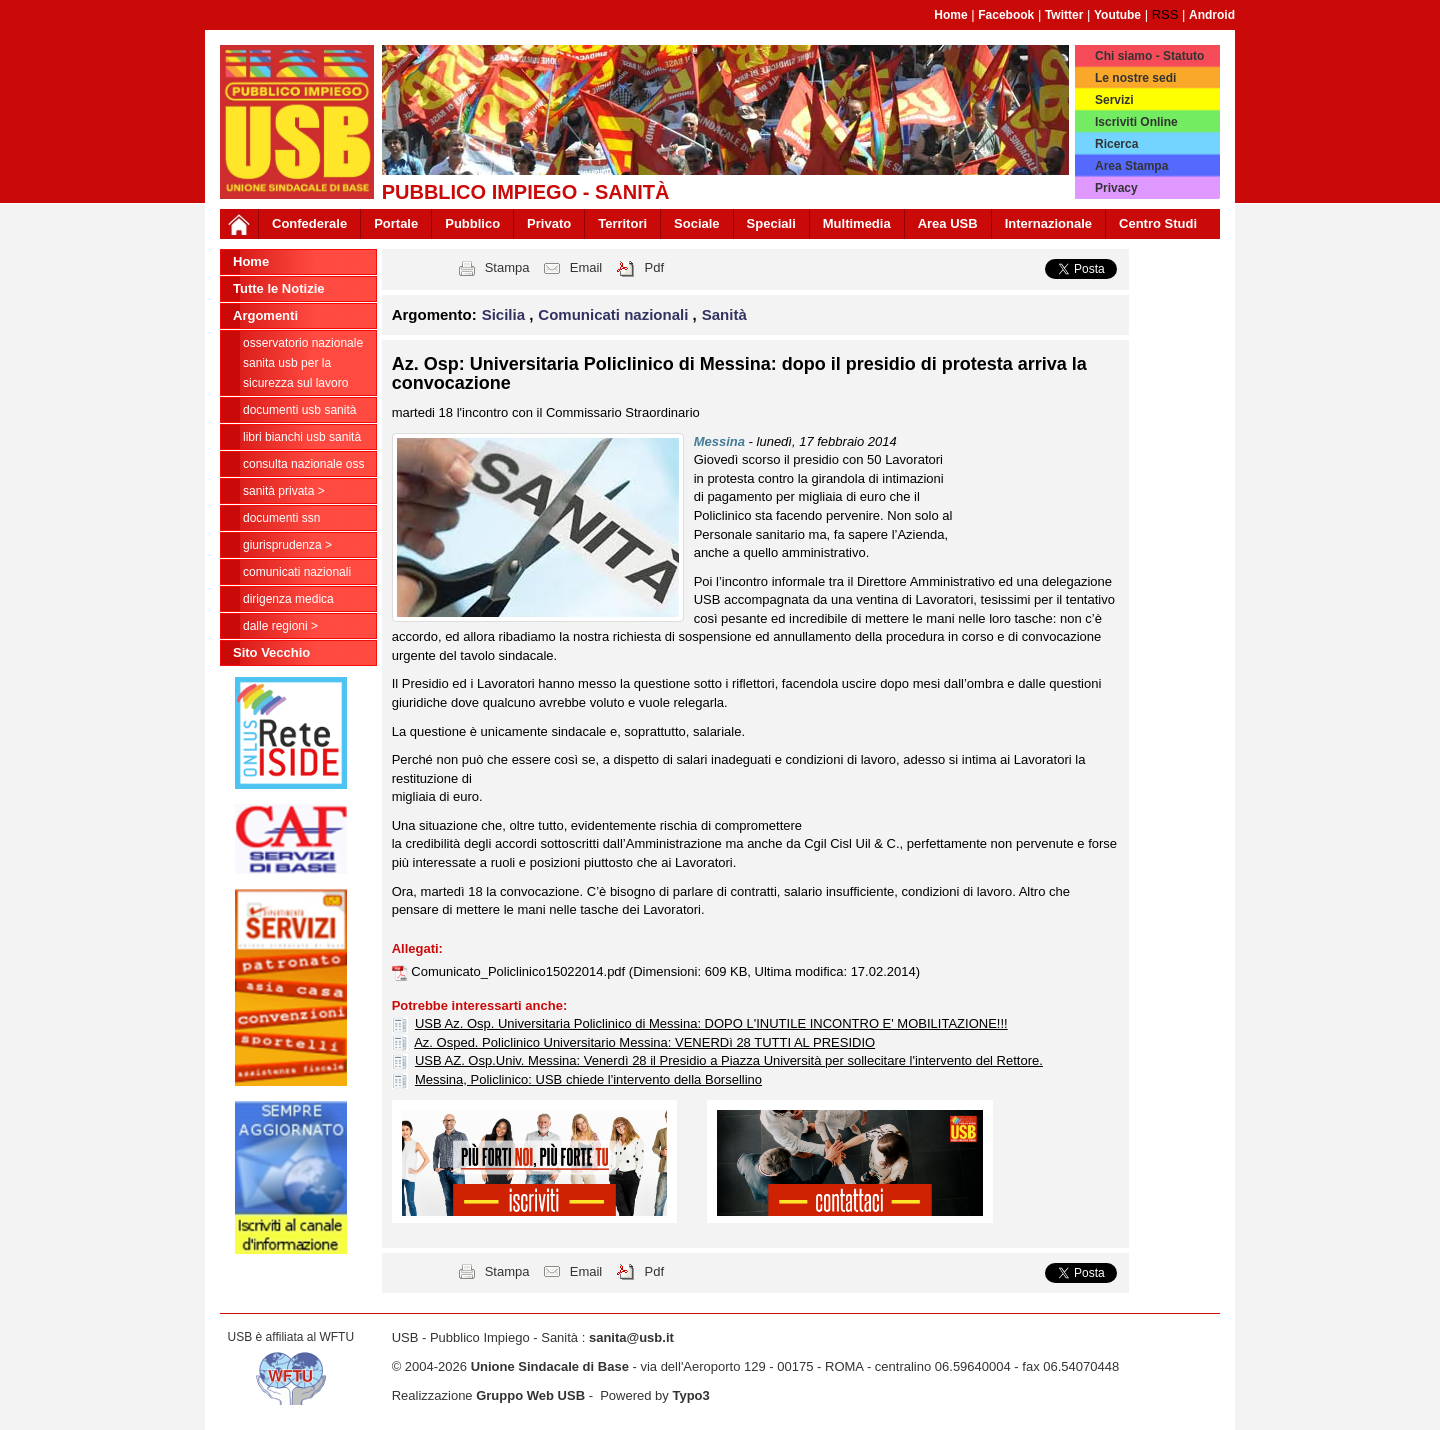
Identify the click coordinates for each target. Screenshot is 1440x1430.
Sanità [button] (724, 314)
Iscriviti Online (1136, 122)
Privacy (1116, 188)
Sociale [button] (697, 223)
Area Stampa (1131, 166)
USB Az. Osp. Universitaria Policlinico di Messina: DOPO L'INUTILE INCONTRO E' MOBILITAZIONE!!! (711, 1023)
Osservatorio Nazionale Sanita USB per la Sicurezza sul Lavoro (303, 363)
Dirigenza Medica (288, 599)
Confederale (309, 223)
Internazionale (1048, 223)
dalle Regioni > (280, 626)
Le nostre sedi (1135, 78)
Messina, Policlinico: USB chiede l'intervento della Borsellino (588, 1079)
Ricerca (1116, 144)
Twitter (1064, 15)
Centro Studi (1158, 223)
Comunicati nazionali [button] (615, 314)
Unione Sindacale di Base (550, 1366)
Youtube (1117, 15)
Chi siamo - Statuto (1149, 56)
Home (950, 15)
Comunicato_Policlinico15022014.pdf (520, 971)
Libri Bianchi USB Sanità (302, 437)
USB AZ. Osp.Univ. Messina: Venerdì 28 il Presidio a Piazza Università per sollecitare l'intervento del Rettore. (729, 1060)
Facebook (1006, 15)
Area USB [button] (948, 223)
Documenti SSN (281, 518)
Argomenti (265, 315)
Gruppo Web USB (530, 1395)
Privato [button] (549, 223)
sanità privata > (284, 491)
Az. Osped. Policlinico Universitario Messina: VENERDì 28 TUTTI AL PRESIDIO (644, 1042)
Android (1212, 15)
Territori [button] (622, 223)
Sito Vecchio (271, 652)
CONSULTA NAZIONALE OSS (303, 464)
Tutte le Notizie (278, 288)
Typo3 (690, 1395)
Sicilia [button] (506, 314)
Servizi (1114, 100)
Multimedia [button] (857, 223)
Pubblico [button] (472, 223)
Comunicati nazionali (297, 572)
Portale (396, 223)
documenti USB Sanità (299, 410)
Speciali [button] (771, 223)
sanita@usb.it (631, 1337)
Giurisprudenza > (287, 545)
